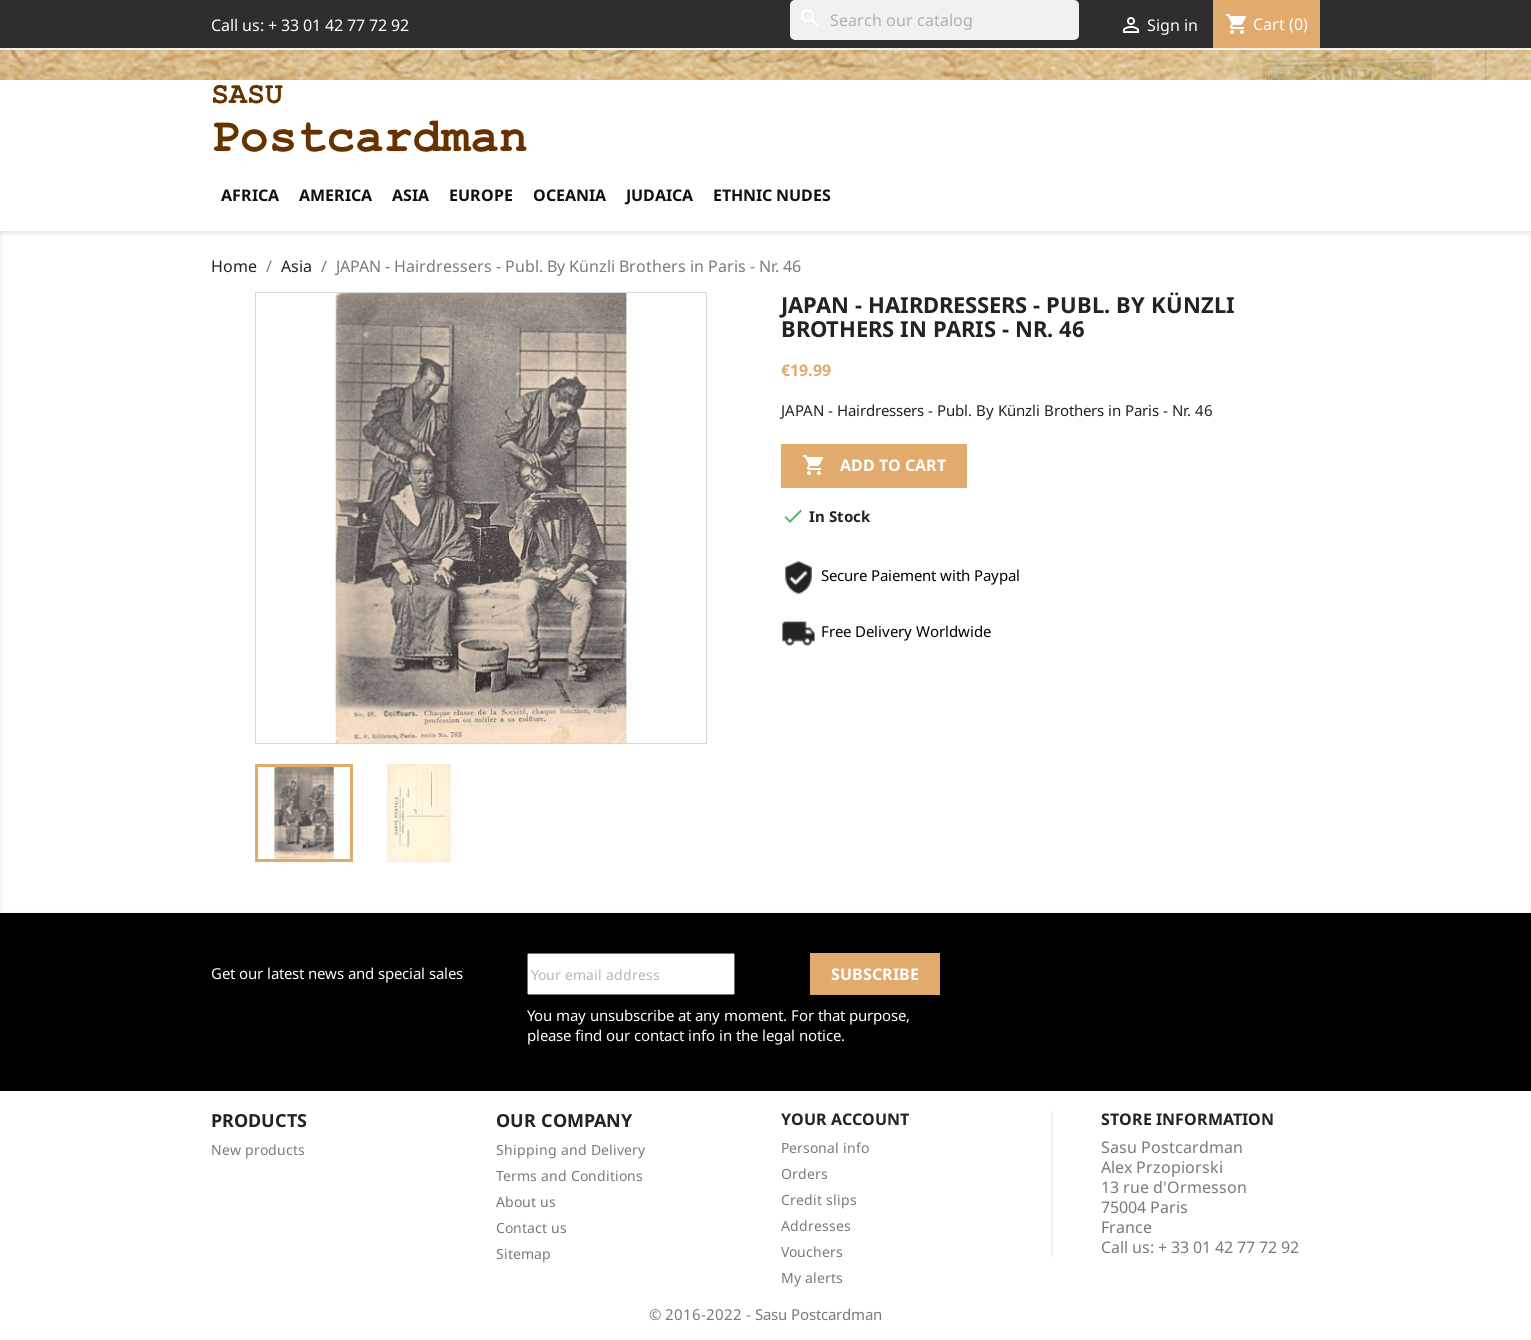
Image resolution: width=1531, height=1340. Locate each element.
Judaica (659, 195)
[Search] (934, 20)
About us (526, 1201)
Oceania (569, 195)
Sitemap (523, 1253)
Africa (250, 195)
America (335, 195)
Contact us (531, 1227)
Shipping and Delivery (570, 1149)
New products (258, 1149)
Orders (804, 1173)
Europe (481, 195)
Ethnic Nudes (772, 195)
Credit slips (819, 1199)
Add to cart (874, 466)
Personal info (825, 1147)
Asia (410, 195)
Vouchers (812, 1251)
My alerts (812, 1277)
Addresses (816, 1225)
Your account (845, 1119)
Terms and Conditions (569, 1175)
